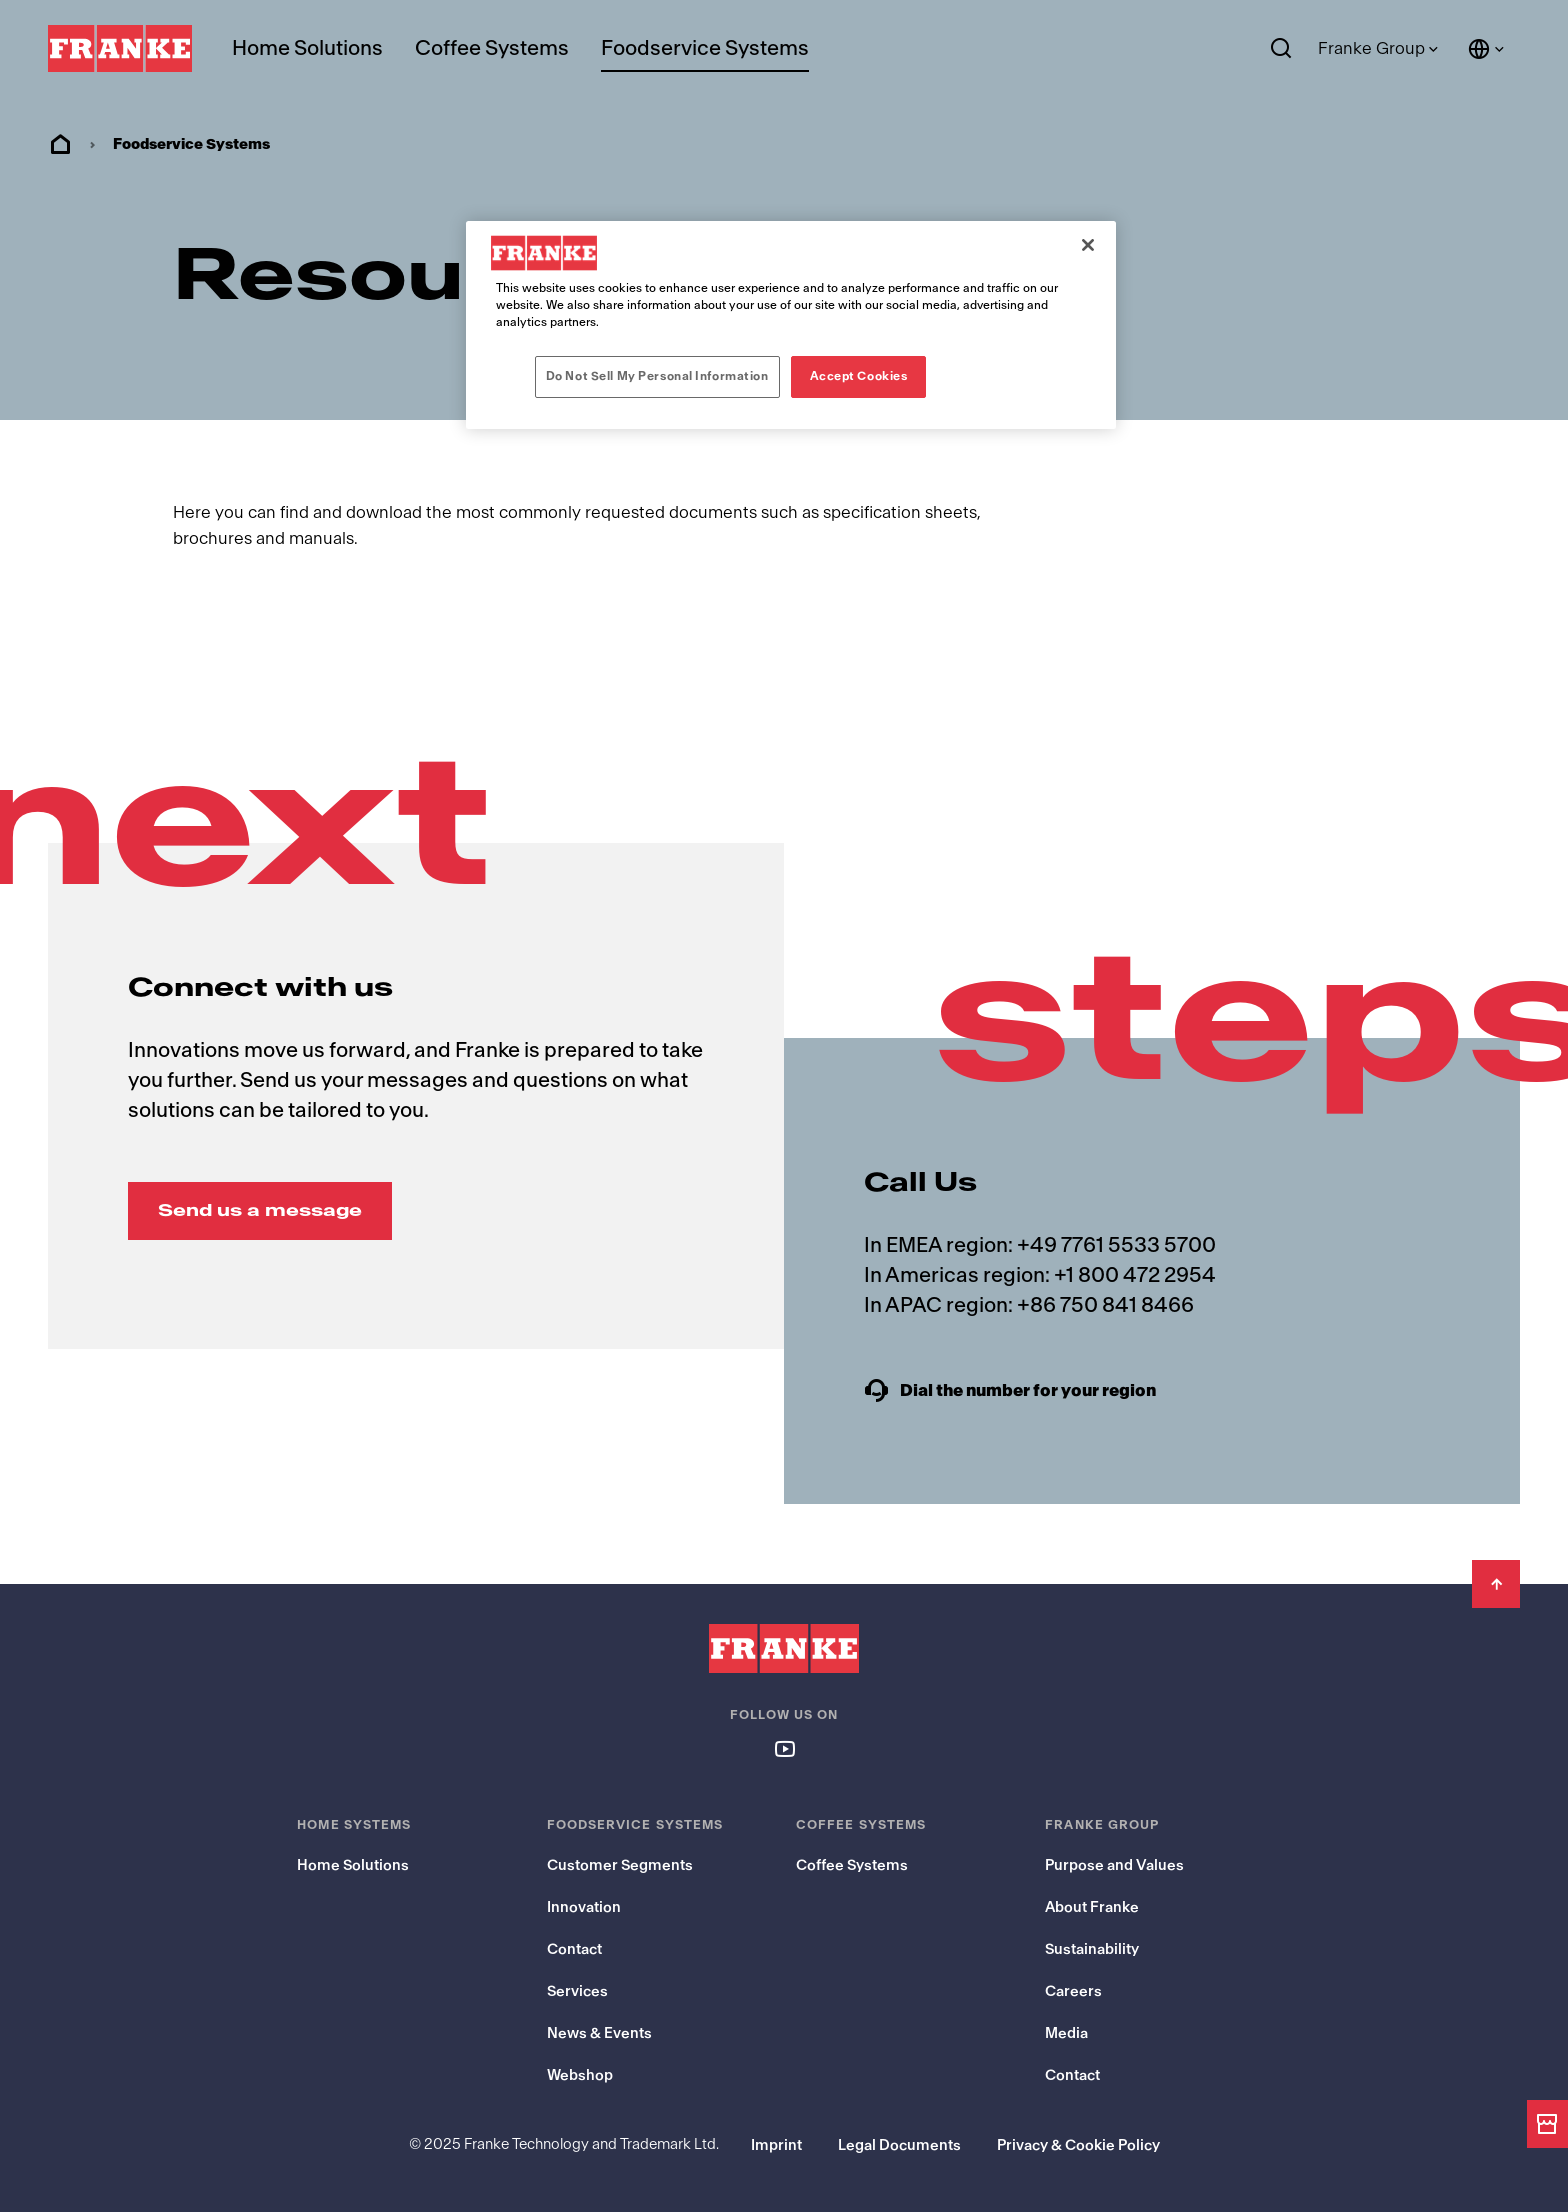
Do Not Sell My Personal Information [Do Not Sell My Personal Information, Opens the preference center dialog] (657, 376)
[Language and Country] (1487, 49)
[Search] (1281, 49)
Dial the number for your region (1026, 1390)
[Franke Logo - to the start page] (120, 49)
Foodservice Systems (705, 48)
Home (60, 145)
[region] (791, 325)
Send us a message (260, 1210)
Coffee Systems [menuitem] (492, 48)
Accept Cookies (859, 376)
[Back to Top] (1496, 1584)
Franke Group (1371, 48)
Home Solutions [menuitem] (307, 48)
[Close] (1088, 245)
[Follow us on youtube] (784, 1748)
